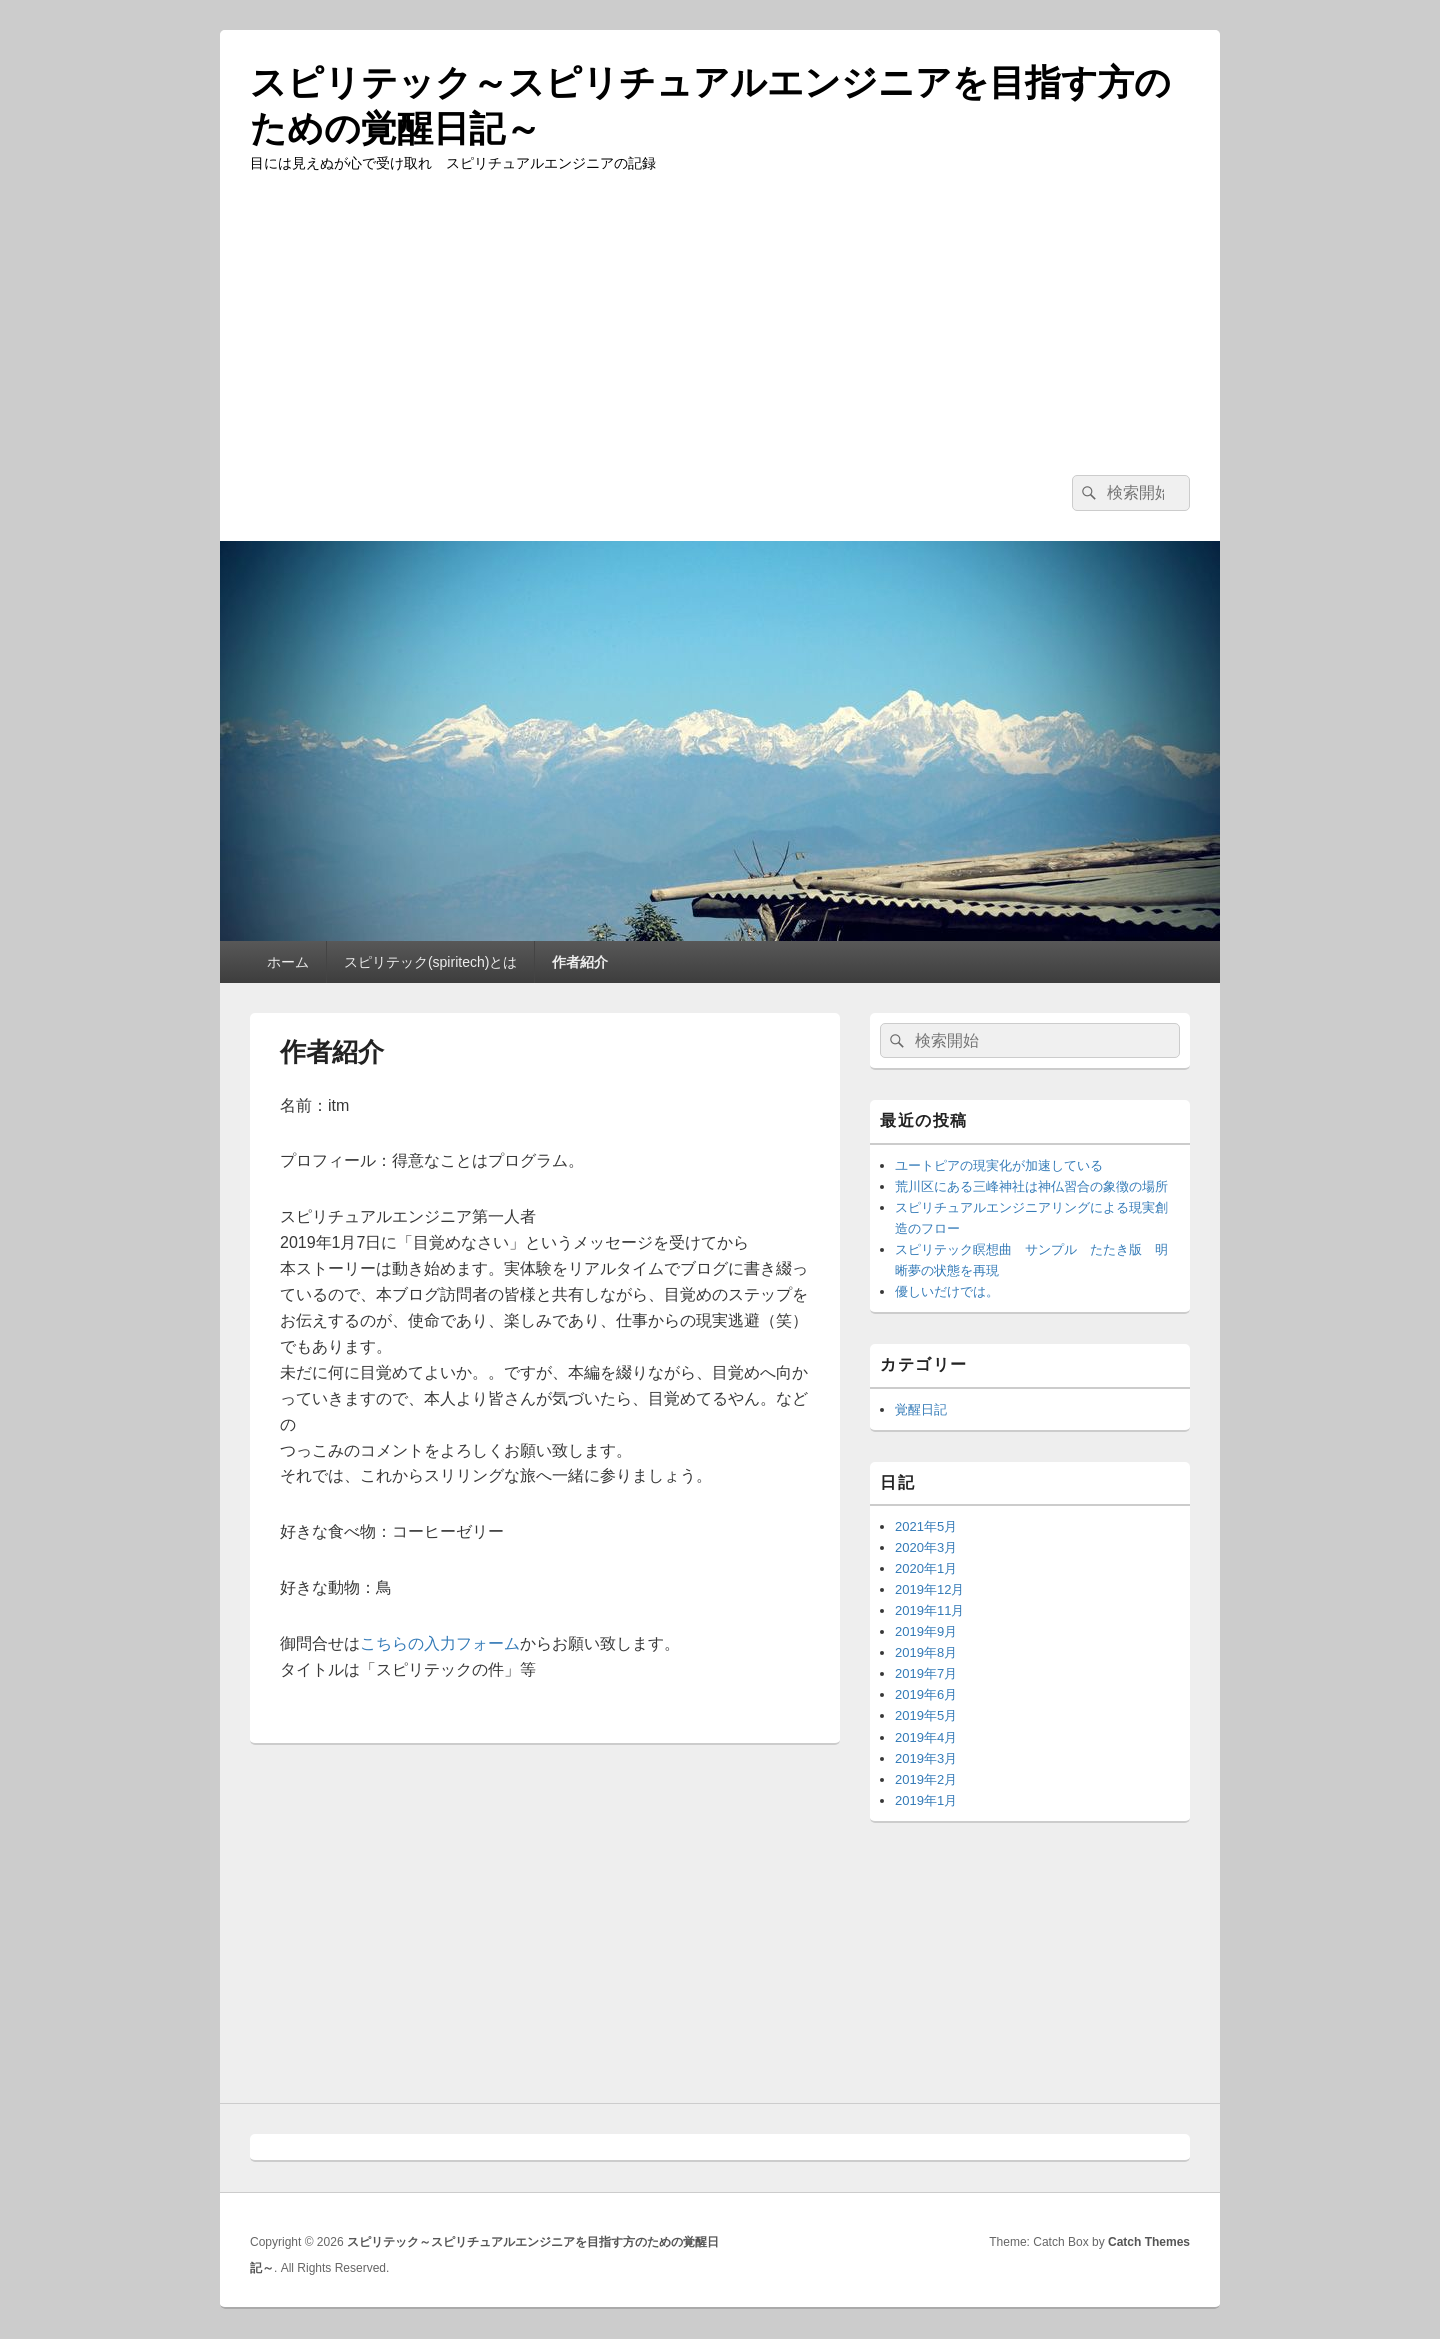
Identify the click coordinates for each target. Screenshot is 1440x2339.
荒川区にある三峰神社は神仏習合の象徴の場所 (1031, 1186)
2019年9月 (926, 1631)
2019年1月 (926, 1800)
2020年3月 (926, 1547)
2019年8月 (926, 1652)
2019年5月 (926, 1715)
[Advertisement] (720, 325)
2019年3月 (926, 1758)
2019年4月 (926, 1737)
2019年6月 (926, 1694)
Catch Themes (1149, 2242)
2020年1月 (926, 1568)
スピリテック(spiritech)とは (430, 962)
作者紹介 (580, 962)
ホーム (288, 962)
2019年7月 (926, 1673)
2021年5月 (926, 1526)
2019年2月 (926, 1779)
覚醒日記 (921, 1409)
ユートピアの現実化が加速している (999, 1165)
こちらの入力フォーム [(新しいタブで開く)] (440, 1643)
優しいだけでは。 (947, 1291)
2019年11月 (929, 1610)
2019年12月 (929, 1589)
